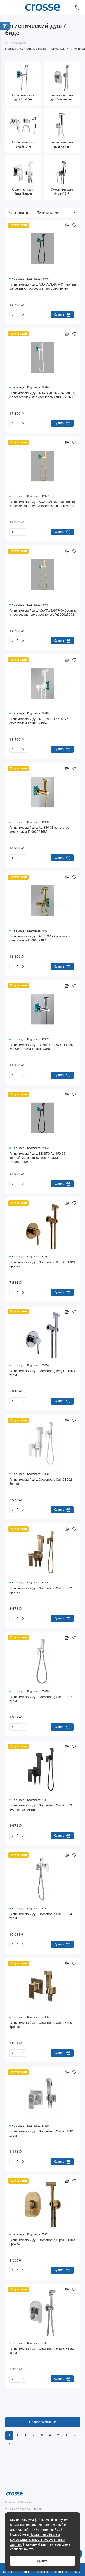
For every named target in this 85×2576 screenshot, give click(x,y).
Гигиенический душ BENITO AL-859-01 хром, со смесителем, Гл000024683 (41, 1047)
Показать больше (42, 2422)
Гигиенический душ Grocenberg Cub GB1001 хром (41, 2133)
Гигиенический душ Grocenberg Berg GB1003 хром (42, 1373)
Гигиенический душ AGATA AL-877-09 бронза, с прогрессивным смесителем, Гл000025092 (42, 612)
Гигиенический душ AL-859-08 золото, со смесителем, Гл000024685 (39, 829)
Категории (18, 213)
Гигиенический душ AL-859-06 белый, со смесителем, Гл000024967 (38, 721)
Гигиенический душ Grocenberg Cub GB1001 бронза (41, 2025)
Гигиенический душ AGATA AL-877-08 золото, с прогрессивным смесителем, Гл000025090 (42, 504)
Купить (62, 315)
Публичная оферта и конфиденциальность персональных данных (37, 2539)
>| (9, 2443)
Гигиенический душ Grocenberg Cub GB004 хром (40, 1916)
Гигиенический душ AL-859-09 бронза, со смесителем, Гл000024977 (39, 938)
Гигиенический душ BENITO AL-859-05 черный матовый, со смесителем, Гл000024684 (37, 1158)
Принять (42, 2561)
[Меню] (7, 7)
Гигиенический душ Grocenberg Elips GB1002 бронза (42, 2242)
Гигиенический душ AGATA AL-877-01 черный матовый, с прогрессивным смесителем (42, 286)
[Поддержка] (77, 7)
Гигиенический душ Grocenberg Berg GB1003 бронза (42, 1264)
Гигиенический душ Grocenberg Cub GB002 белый (40, 1481)
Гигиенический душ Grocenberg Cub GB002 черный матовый (40, 1807)
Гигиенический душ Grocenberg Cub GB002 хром (40, 1699)
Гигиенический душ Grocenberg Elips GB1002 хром (42, 2351)
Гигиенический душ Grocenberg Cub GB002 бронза (40, 1590)
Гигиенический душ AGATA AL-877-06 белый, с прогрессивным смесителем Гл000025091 (42, 395)
